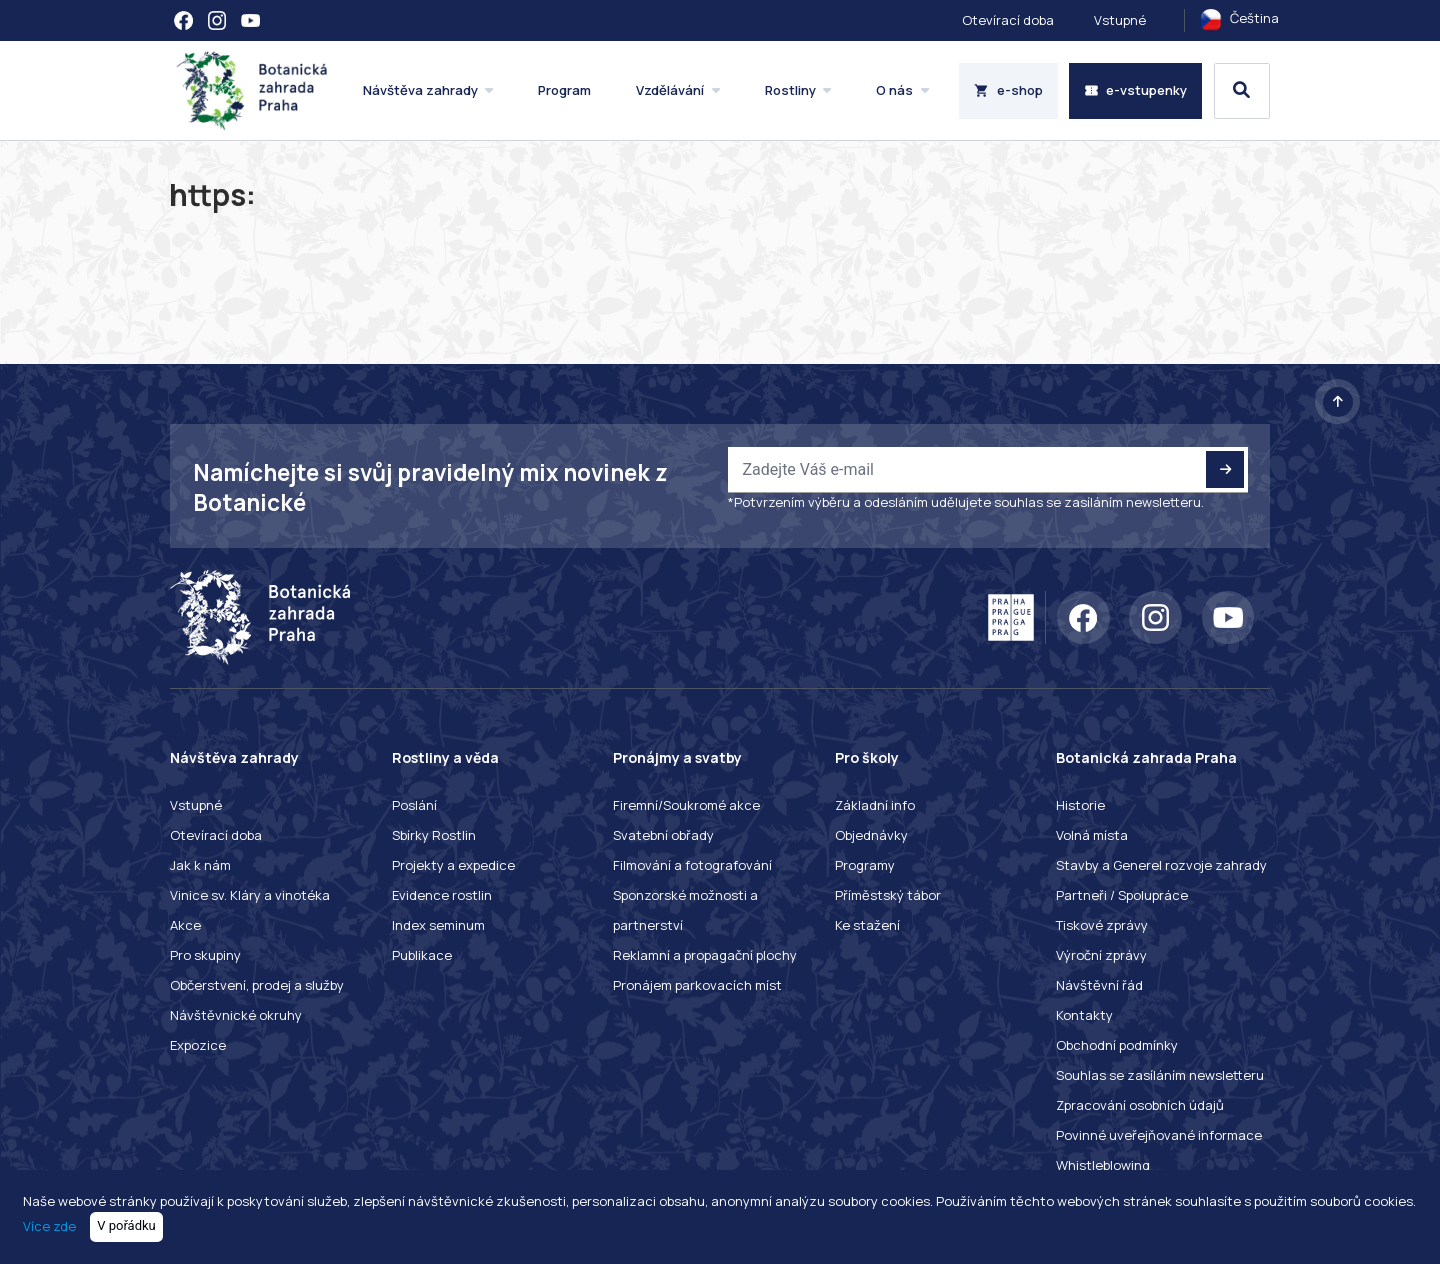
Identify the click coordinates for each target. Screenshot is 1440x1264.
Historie (1080, 805)
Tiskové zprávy (1102, 925)
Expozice (198, 1045)
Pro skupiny (205, 955)
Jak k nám (200, 865)
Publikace (422, 955)
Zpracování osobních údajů (1140, 1105)
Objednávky (871, 835)
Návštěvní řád (1099, 985)
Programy (865, 865)
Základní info (875, 805)
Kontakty (1084, 1015)
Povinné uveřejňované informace (1159, 1135)
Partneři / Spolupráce (1122, 895)
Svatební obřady (663, 835)
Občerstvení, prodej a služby (257, 985)
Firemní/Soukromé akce (686, 805)
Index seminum (438, 925)
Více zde (49, 1225)
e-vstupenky (1136, 90)
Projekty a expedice (453, 865)
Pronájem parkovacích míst (697, 985)
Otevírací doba (1008, 20)
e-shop (1008, 90)
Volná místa (1092, 835)
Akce (185, 925)
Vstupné (1120, 20)
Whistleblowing (1103, 1165)
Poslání (414, 805)
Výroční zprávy (1101, 955)
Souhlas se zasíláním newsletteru (1160, 1075)
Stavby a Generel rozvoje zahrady (1161, 865)
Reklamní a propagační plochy (705, 955)
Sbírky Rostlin (434, 835)
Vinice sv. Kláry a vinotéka (250, 895)
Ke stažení (867, 925)
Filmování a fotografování (692, 865)
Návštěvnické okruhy (236, 1015)
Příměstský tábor (888, 895)
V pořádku (126, 1225)
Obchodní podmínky (1117, 1045)
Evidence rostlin (442, 895)
